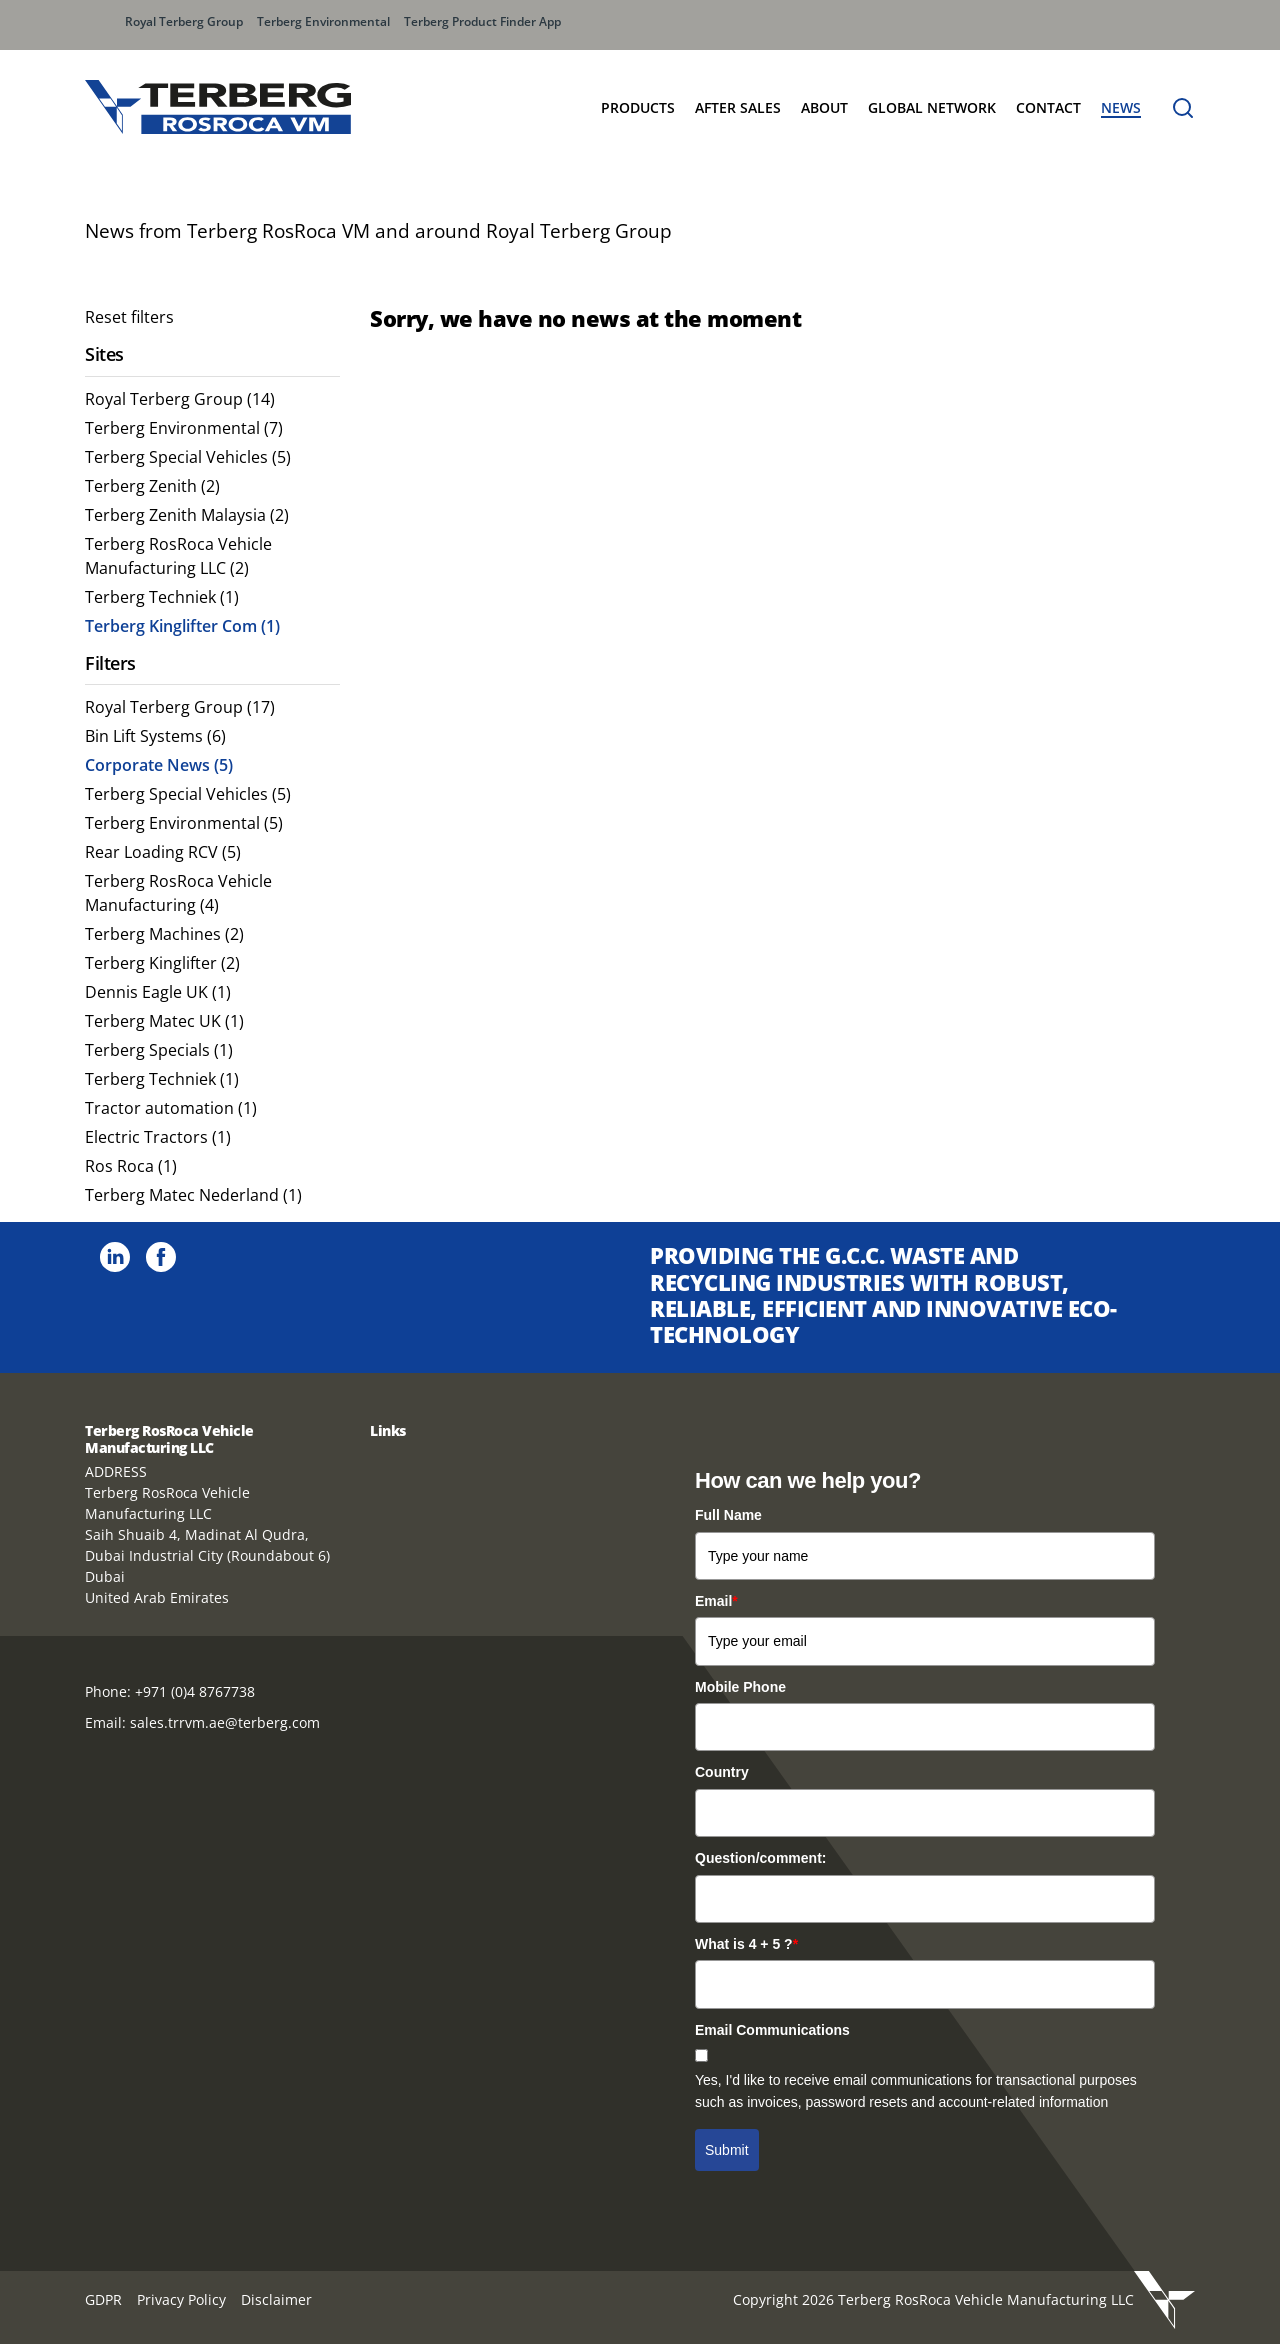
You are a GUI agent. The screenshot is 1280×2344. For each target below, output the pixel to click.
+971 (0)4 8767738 (195, 1691)
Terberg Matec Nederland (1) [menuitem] (193, 1195)
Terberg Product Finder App (482, 21)
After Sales (738, 107)
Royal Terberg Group (184, 21)
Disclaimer (276, 2299)
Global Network (932, 107)
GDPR (103, 2299)
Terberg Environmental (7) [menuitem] (184, 428)
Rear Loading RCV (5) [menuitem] (163, 852)
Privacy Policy (181, 2299)
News (1121, 107)
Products (638, 107)
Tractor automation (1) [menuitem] (171, 1108)
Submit (727, 2150)
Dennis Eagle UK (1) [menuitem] (158, 992)
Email (716, 1601)
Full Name (728, 1515)
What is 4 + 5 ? (746, 1944)
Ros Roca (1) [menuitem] (131, 1166)
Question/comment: (760, 1858)
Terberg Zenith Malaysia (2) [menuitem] (187, 515)
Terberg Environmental (323, 21)
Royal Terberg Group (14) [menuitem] (180, 399)
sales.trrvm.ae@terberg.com (225, 1722)
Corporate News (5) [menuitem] (159, 765)
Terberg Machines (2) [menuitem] (164, 934)
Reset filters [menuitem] (129, 317)
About (824, 107)
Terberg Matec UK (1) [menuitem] (164, 1021)
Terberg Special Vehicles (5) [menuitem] (188, 457)
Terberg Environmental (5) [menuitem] (184, 823)
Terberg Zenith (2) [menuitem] (152, 486)
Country (722, 1772)
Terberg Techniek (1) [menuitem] (162, 597)
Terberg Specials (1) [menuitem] (159, 1050)
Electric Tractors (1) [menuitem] (158, 1137)
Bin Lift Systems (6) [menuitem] (155, 736)
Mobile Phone (740, 1687)
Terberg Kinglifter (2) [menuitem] (162, 963)
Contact (1048, 107)
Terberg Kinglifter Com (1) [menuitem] (182, 626)
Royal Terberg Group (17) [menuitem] (180, 707)
